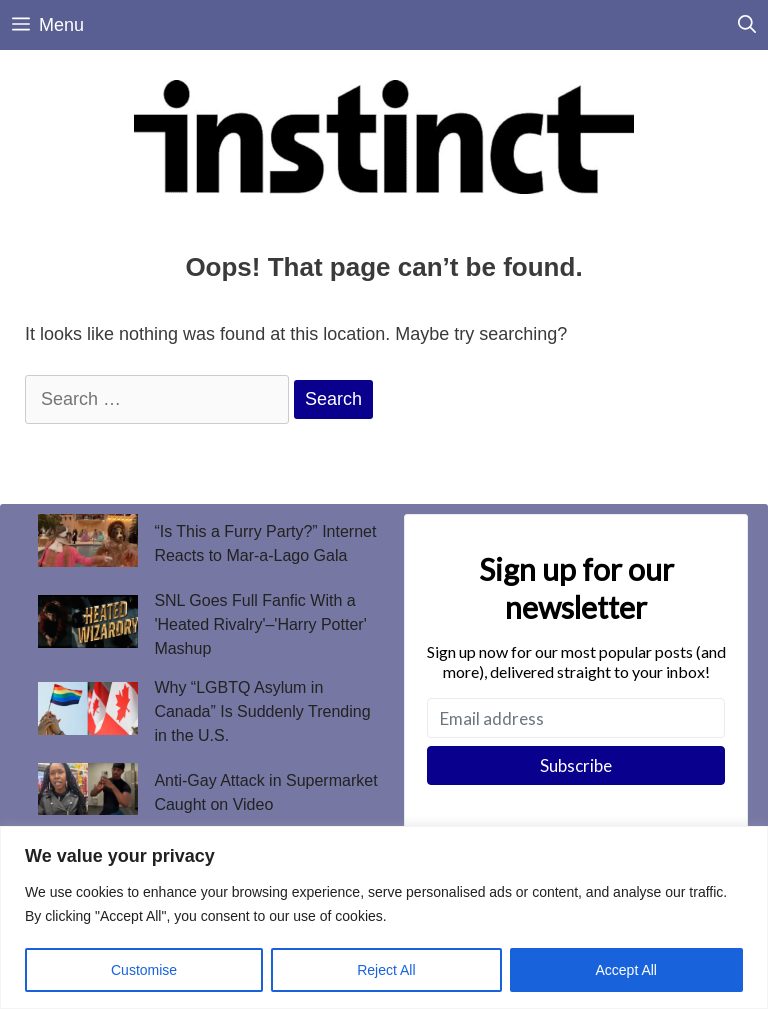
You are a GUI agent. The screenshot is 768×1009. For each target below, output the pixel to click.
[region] (384, 917)
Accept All (626, 970)
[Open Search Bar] (747, 25)
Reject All (386, 970)
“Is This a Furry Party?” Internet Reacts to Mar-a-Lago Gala (265, 543)
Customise (144, 970)
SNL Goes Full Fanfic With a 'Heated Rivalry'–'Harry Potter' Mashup (260, 624)
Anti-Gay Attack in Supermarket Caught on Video (265, 792)
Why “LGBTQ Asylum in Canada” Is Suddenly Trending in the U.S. (262, 711)
